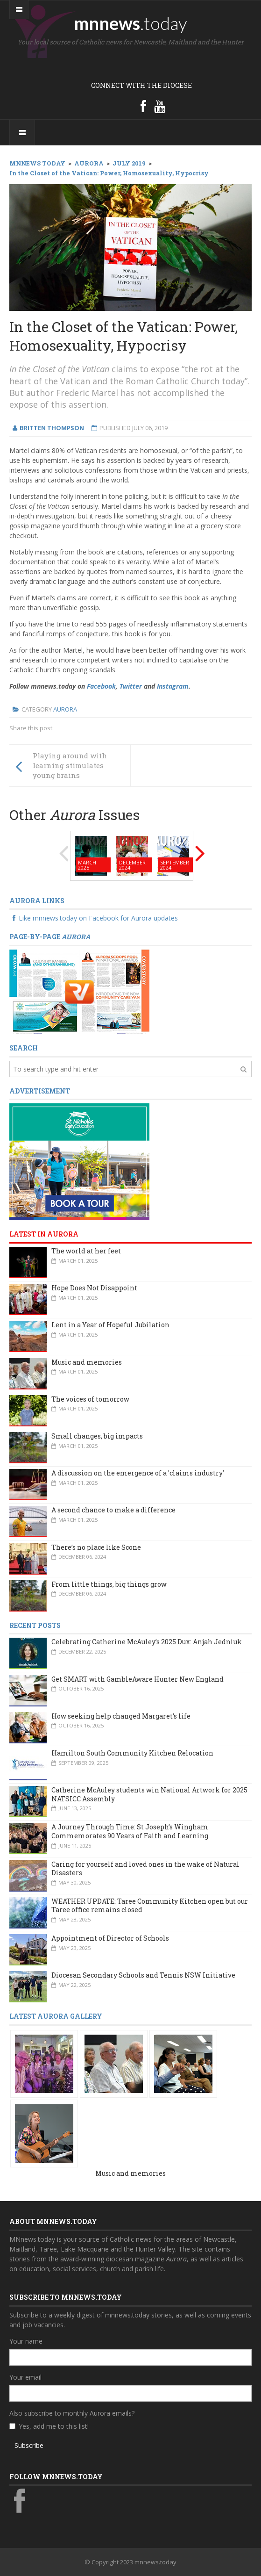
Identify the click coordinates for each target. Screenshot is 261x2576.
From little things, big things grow (109, 1584)
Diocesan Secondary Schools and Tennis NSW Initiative (143, 1975)
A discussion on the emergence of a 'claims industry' (137, 1472)
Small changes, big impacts (97, 1436)
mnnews (130, 23)
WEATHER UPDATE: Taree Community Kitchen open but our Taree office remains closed (149, 1905)
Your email (25, 2377)
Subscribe (28, 2445)
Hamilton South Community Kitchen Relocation (132, 1753)
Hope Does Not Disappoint (94, 1287)
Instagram (173, 686)
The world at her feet (86, 1250)
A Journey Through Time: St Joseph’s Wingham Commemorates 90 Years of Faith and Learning (129, 1831)
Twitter (131, 686)
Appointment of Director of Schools (110, 1938)
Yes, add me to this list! (54, 2426)
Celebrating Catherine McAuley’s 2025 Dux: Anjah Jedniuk (146, 1641)
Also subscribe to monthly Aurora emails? (71, 2413)
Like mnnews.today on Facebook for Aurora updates (93, 918)
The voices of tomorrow (90, 1399)
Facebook (101, 686)
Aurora (65, 709)
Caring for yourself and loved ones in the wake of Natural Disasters (145, 1869)
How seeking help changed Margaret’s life (120, 1716)
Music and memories (86, 1362)
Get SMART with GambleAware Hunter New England (137, 1679)
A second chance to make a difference (113, 1509)
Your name (25, 2341)
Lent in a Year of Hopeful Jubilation (110, 1324)
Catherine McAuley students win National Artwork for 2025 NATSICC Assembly (149, 1794)
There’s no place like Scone (96, 1547)
